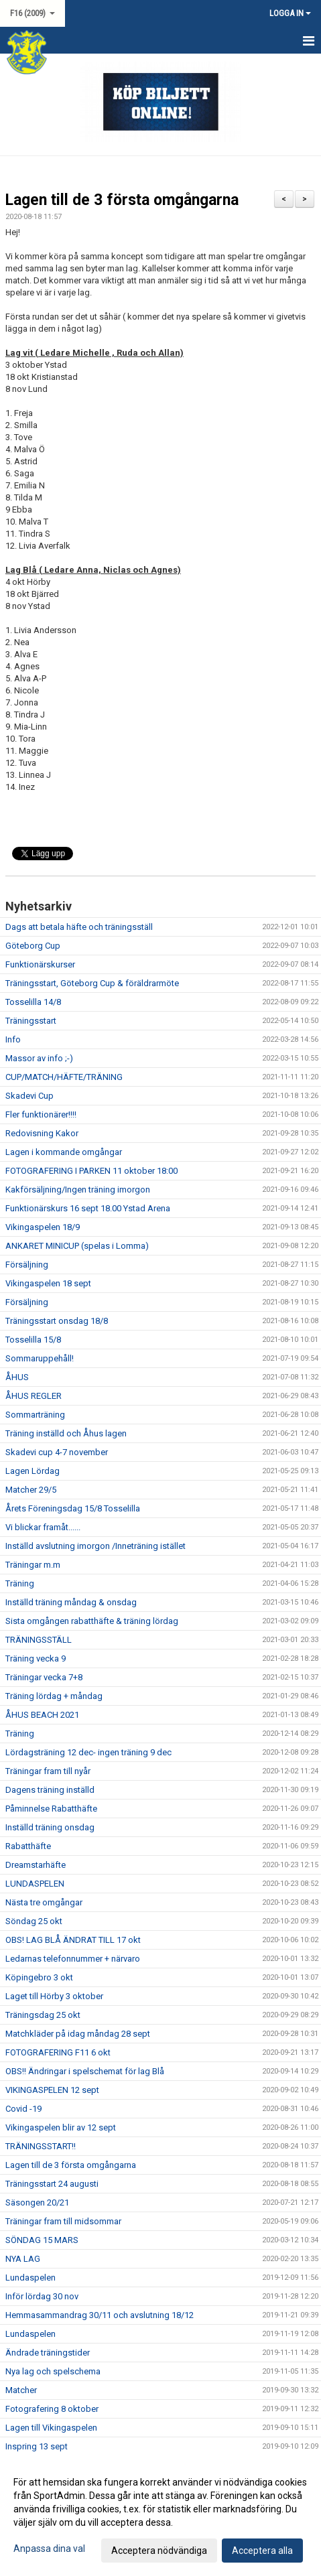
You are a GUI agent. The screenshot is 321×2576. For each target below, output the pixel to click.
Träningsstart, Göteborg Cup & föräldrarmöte (92, 983)
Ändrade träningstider (47, 2353)
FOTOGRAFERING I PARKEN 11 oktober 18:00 (91, 1171)
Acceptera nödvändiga (159, 2550)
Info (13, 1039)
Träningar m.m (32, 1565)
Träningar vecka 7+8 (43, 1677)
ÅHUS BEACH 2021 (42, 1715)
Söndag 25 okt (33, 1921)
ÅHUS (17, 1377)
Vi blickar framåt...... (42, 1527)
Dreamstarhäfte (35, 1865)
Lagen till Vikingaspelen (51, 2428)
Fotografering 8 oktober (52, 2409)
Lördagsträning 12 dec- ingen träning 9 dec (88, 1752)
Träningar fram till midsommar (63, 2221)
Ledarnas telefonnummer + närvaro (72, 1959)
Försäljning (26, 1265)
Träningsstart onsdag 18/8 (56, 1321)
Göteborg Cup (32, 946)
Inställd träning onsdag (49, 1827)
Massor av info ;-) (39, 1058)
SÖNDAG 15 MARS (41, 2240)
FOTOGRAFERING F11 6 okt (58, 2052)
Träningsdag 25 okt (42, 2015)
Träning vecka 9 (35, 1658)
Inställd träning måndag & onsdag (71, 1602)
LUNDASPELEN (34, 1884)
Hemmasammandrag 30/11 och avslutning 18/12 (99, 2315)
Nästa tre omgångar (43, 1902)
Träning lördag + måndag (54, 1696)
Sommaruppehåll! (39, 1358)
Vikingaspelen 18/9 (42, 1227)
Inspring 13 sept (36, 2446)
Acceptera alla (262, 2550)
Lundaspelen (30, 2278)
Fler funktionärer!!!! (40, 1114)
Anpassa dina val (49, 2548)
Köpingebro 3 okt (39, 1977)
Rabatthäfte (28, 1846)
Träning (19, 1583)
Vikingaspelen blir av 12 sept (60, 2127)
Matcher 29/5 (30, 1490)
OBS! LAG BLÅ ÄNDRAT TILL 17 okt (73, 1940)
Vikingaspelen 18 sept (48, 1283)
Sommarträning (35, 1415)
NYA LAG (22, 2259)
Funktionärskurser (40, 964)
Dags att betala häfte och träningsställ (79, 927)
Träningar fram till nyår (47, 1771)
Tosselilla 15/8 (33, 1340)
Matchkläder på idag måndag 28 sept (77, 2034)
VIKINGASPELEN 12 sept (52, 2090)
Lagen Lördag (32, 1471)
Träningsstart (30, 1021)
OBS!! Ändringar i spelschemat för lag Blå (84, 2071)
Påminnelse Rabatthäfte (51, 1809)
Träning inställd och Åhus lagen (66, 1433)
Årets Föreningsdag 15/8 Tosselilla (72, 1508)
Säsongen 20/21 (37, 2202)
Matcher (21, 2390)
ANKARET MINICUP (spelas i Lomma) (77, 1246)
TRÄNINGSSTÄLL (38, 1640)
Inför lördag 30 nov (41, 2296)
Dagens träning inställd (49, 1790)
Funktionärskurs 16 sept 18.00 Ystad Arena (87, 1208)
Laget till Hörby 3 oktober (54, 1996)
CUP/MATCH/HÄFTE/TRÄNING (64, 1077)
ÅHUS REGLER (33, 1396)
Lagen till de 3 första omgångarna (122, 200)
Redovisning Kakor (41, 1133)
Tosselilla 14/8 (33, 1002)
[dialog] (160, 2515)
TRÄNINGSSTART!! (40, 2146)
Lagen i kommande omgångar (63, 1152)
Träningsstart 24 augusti (52, 2184)
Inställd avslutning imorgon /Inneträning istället (95, 1546)
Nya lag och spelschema (53, 2371)
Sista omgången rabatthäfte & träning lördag (91, 1621)
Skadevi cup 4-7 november (56, 1452)
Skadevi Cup (29, 1096)
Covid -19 (23, 2109)
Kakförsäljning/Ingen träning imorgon (77, 1189)
